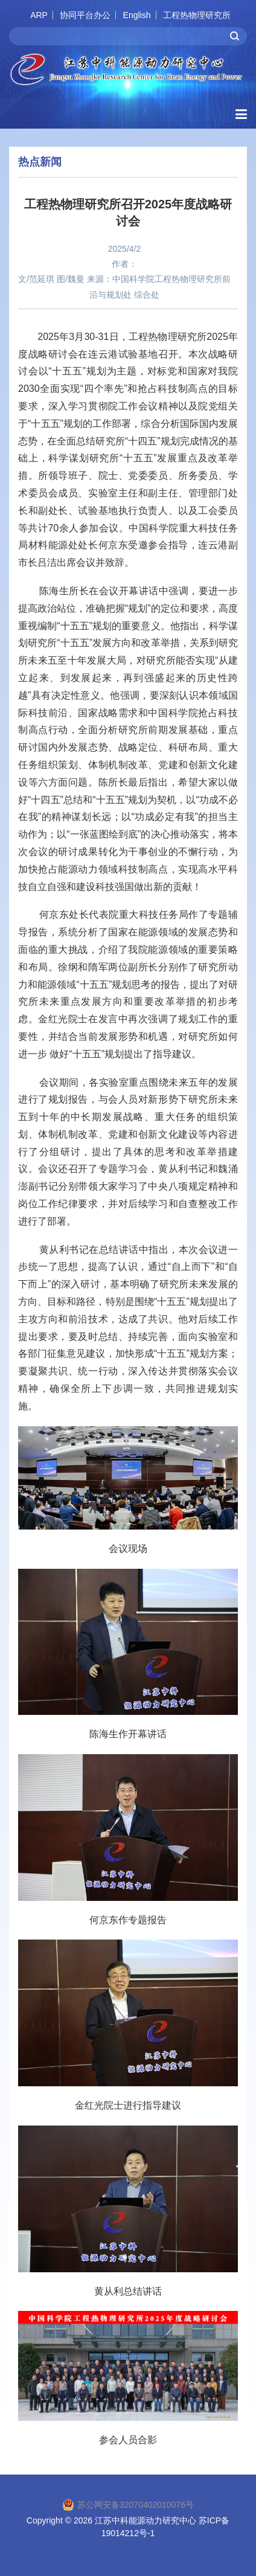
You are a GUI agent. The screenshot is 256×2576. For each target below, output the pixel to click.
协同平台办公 (85, 15)
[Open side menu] (241, 114)
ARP (39, 15)
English (137, 15)
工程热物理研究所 (197, 15)
